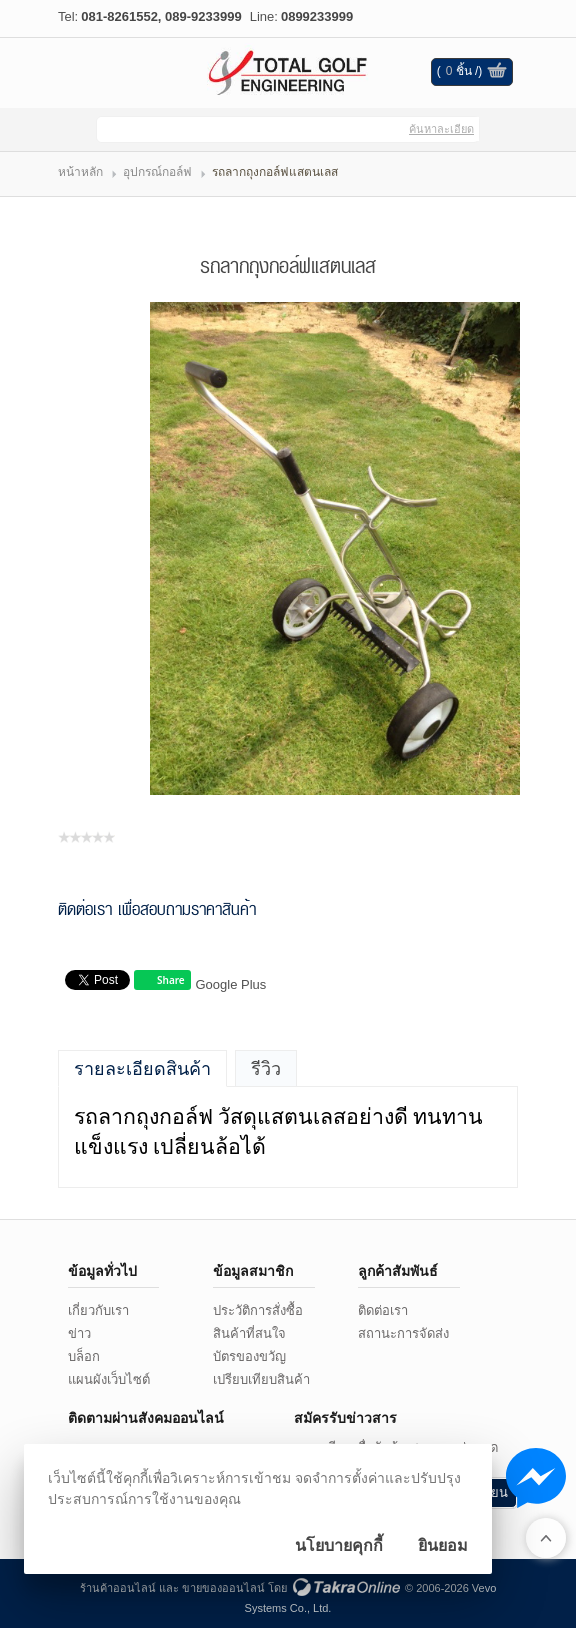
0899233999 (317, 16)
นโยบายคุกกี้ (339, 1545)
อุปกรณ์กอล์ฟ (157, 172)
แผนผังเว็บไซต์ (109, 1379)
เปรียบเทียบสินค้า (261, 1379)
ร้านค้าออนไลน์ (118, 1588)
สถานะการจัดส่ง (403, 1333)
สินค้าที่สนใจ (249, 1333)
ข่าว (79, 1333)
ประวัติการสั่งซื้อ (258, 1310)
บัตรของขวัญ (249, 1356)
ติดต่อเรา (383, 1310)
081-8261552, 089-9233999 (161, 16)
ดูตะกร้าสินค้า (497, 73)
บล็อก (84, 1356)
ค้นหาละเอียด (441, 129)
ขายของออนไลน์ (223, 1588)
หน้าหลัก (80, 172)
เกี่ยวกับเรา (98, 1310)
